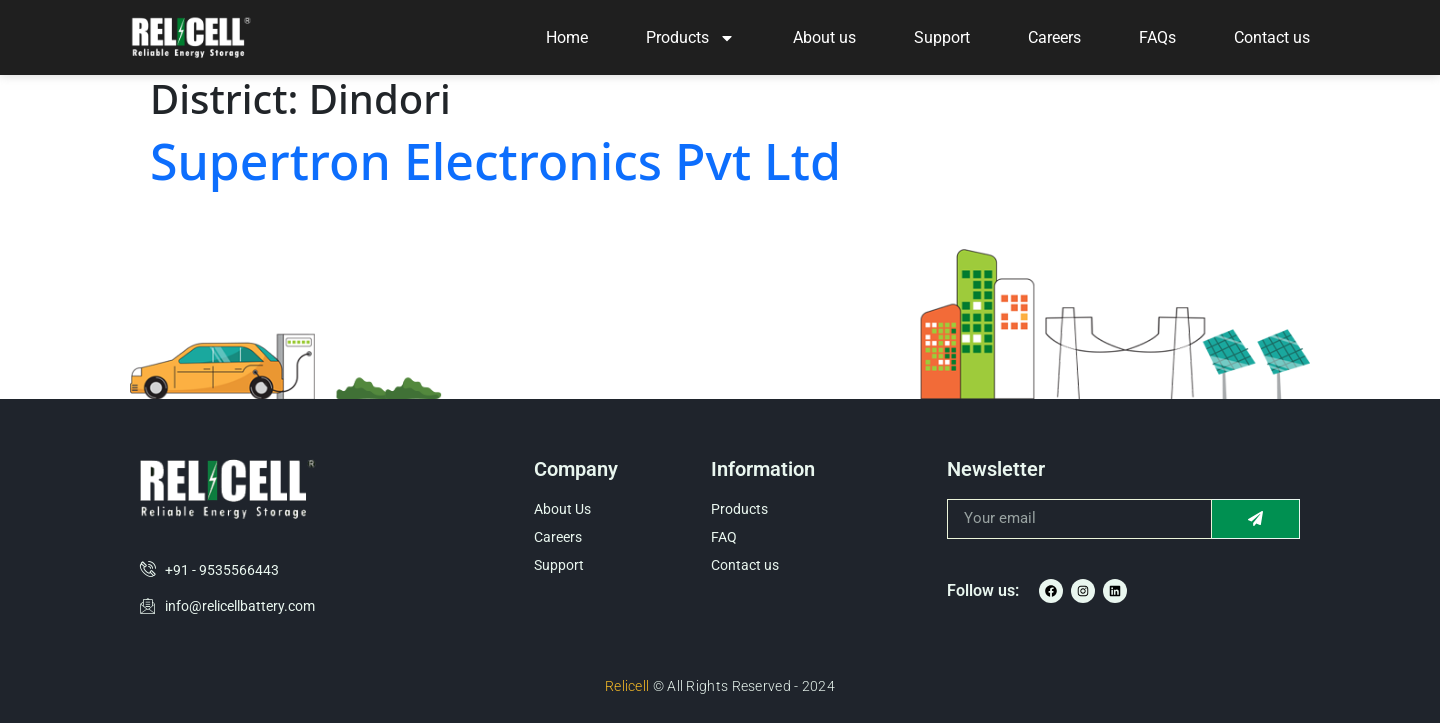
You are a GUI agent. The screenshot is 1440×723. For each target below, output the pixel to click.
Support (942, 37)
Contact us (1272, 37)
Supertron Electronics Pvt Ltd (495, 161)
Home (567, 37)
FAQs (1157, 37)
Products (690, 38)
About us (824, 37)
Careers (1054, 37)
